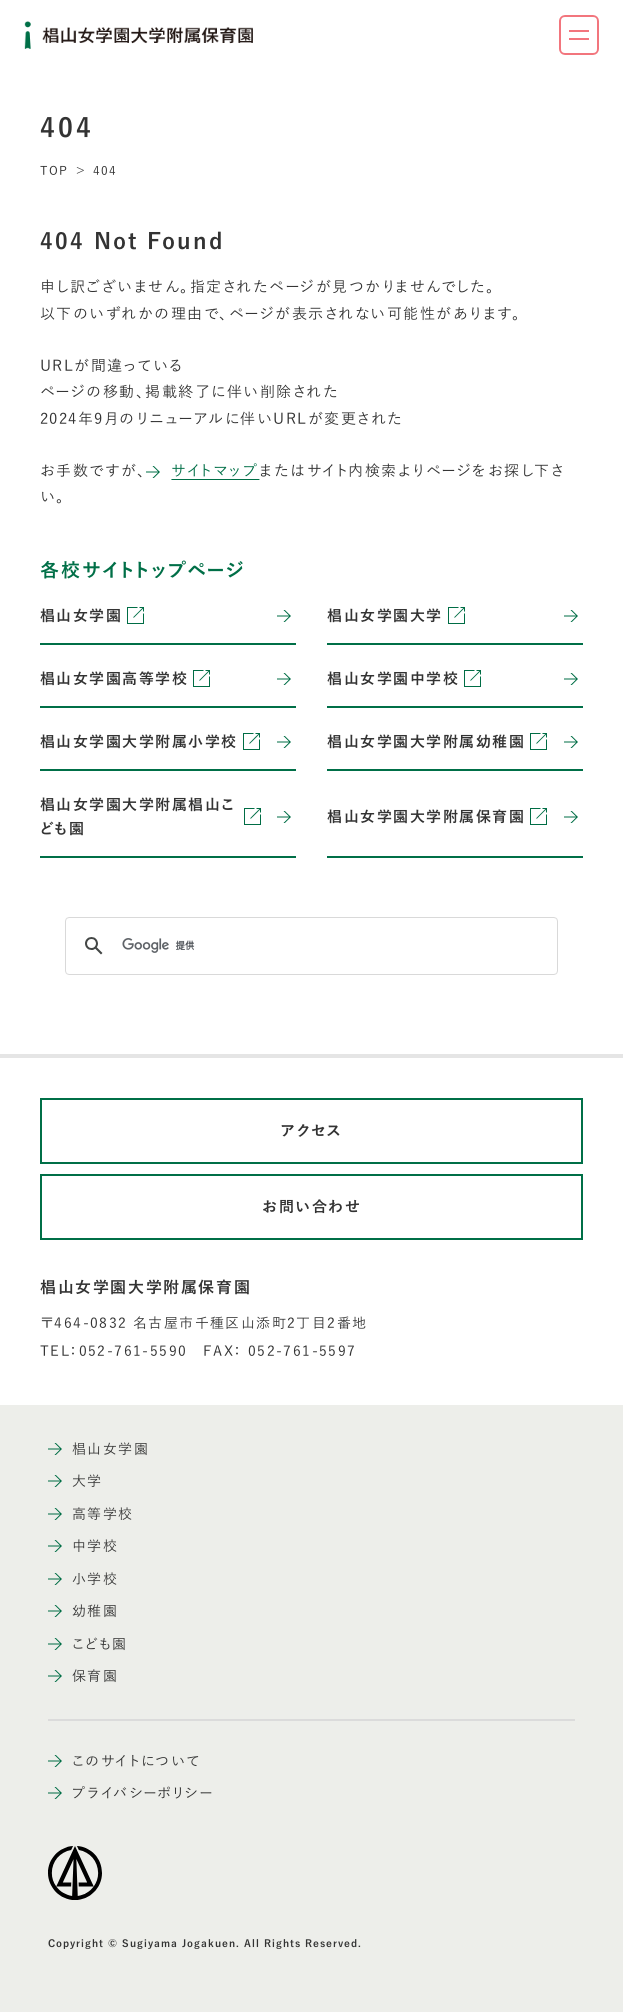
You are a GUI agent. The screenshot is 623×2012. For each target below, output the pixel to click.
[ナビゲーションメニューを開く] (579, 35)
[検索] (308, 946)
